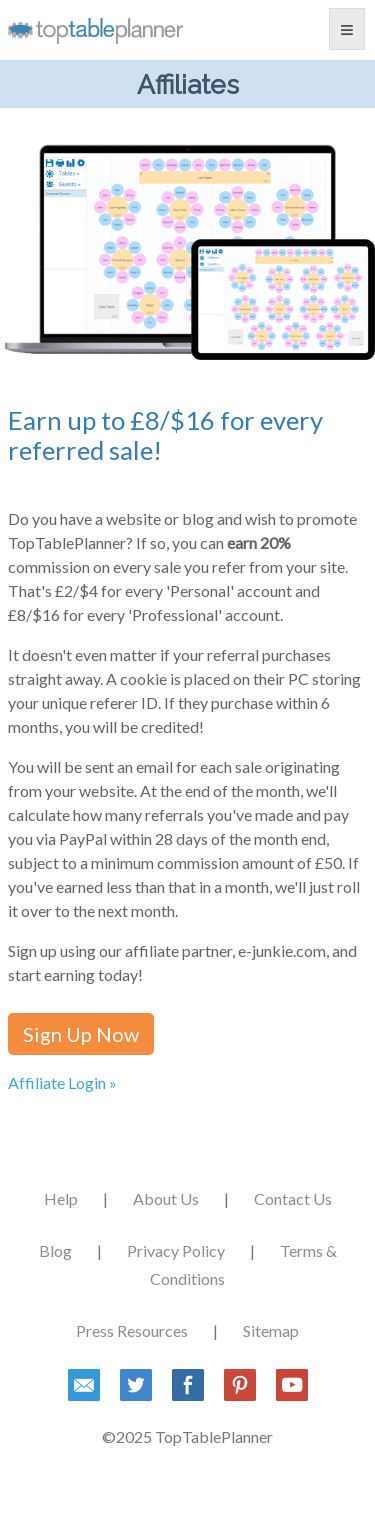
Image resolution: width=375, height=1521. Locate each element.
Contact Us (293, 1198)
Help (61, 1198)
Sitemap (271, 1330)
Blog (55, 1250)
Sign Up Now (81, 1034)
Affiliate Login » (62, 1082)
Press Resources (132, 1330)
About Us (166, 1198)
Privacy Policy (176, 1250)
